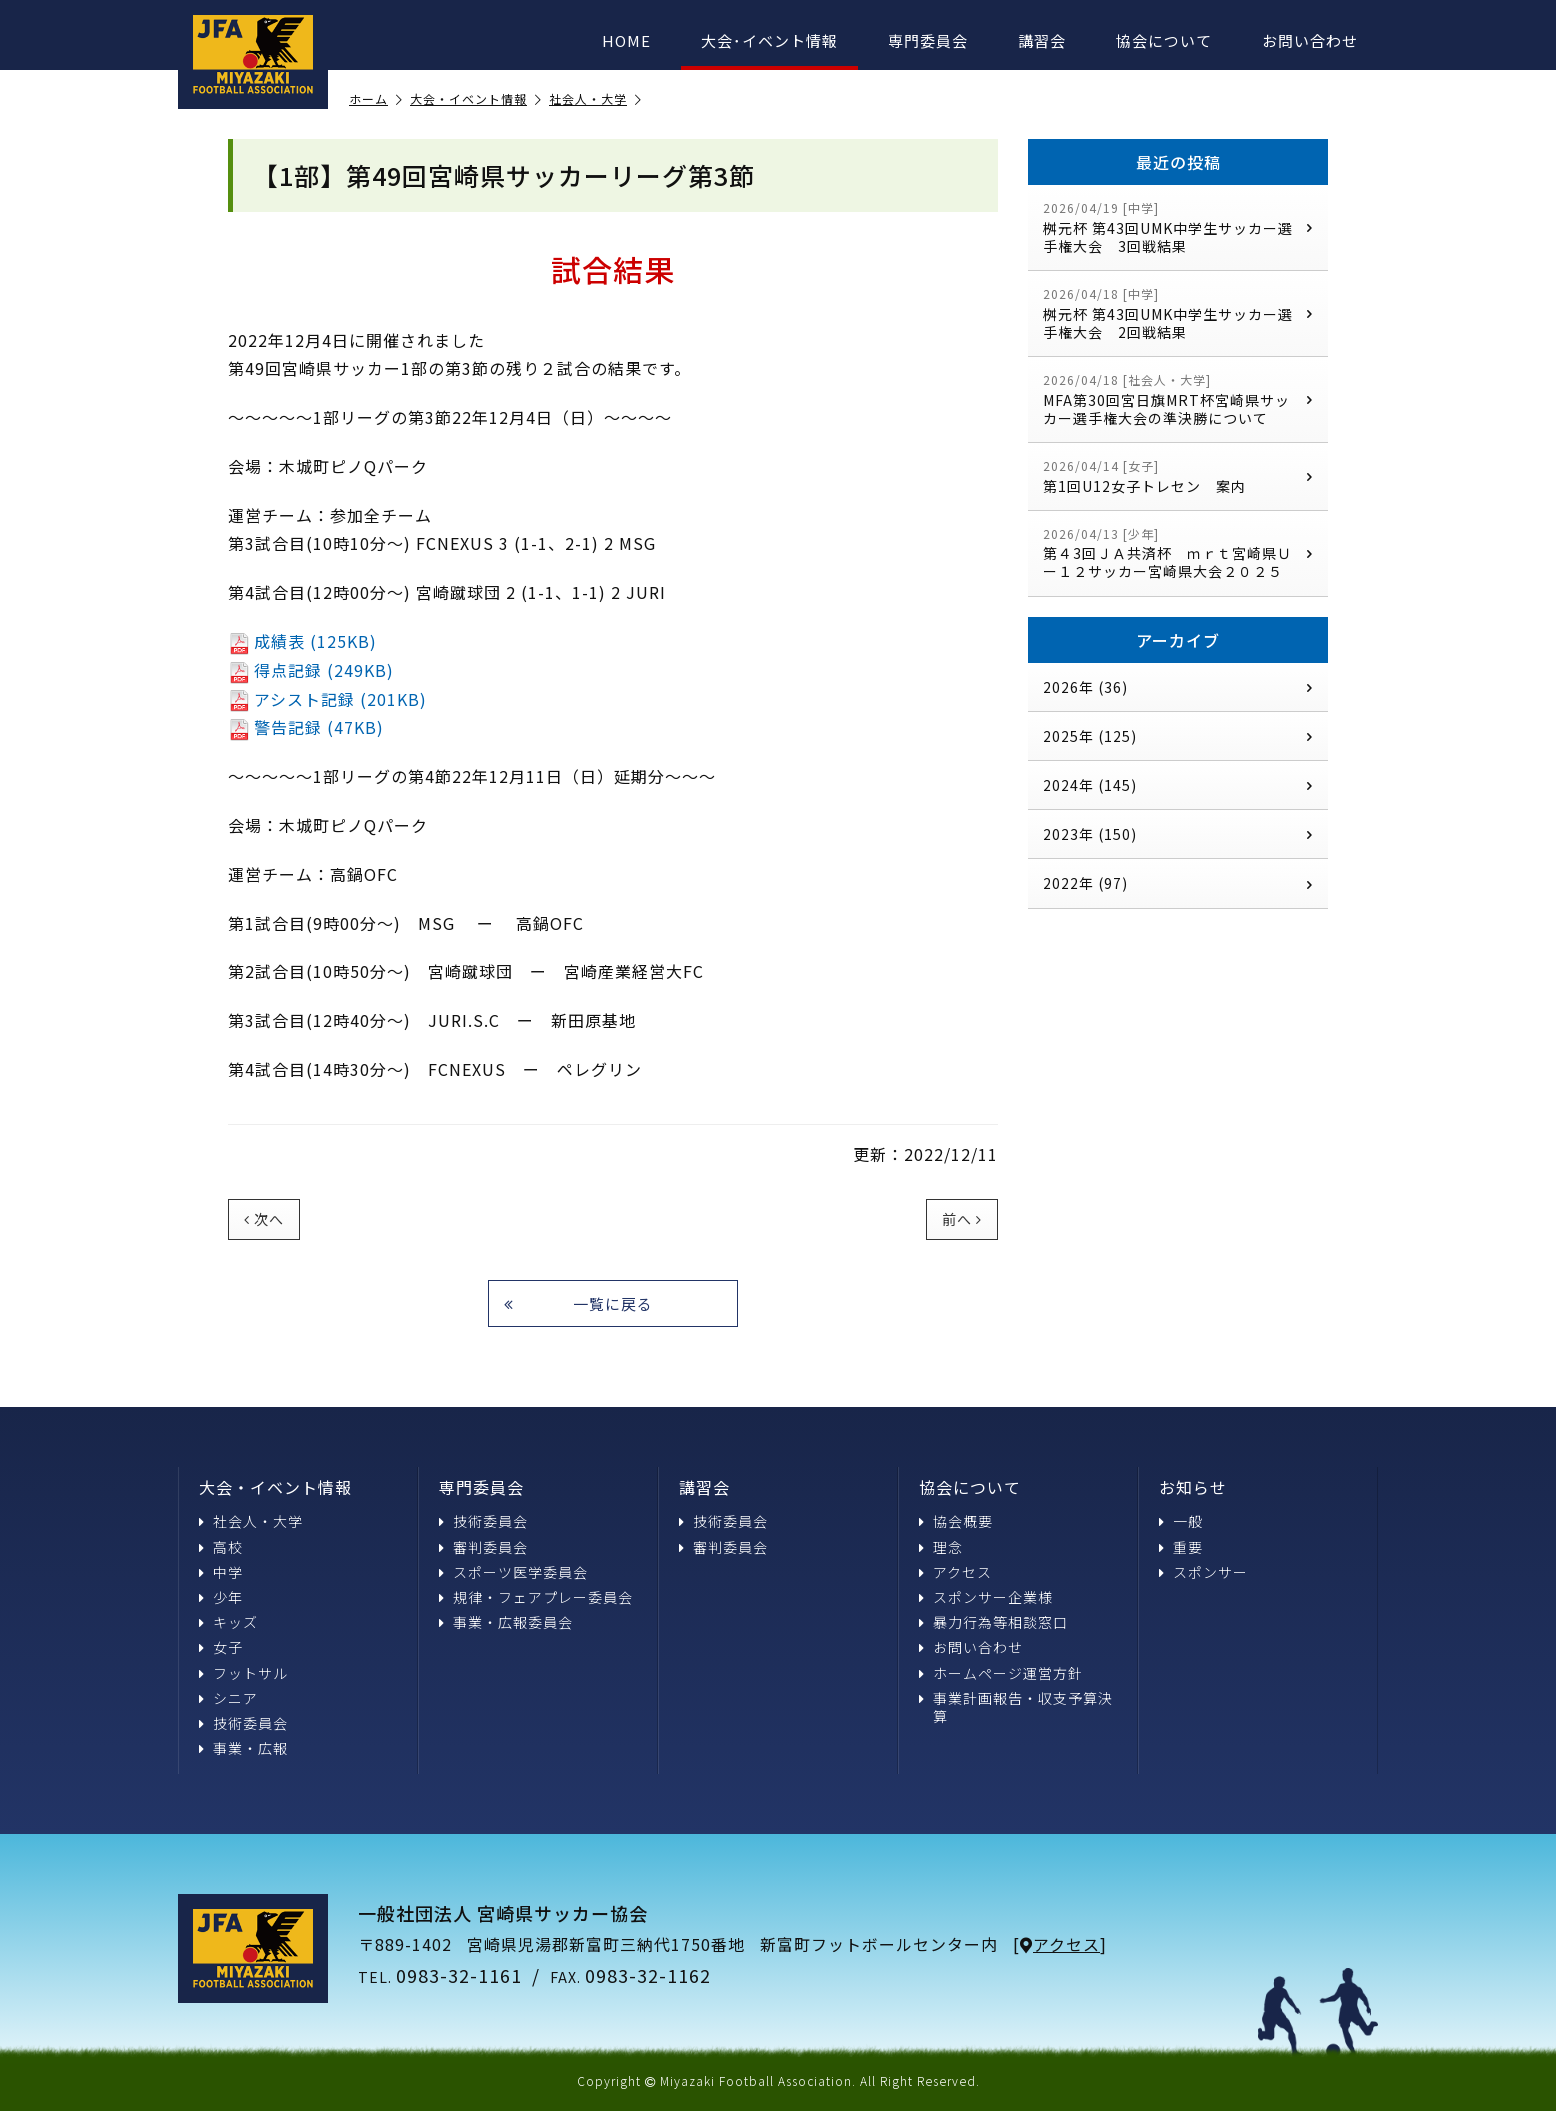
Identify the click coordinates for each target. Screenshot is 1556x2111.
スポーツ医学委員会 (513, 1572)
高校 (221, 1547)
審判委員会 (483, 1547)
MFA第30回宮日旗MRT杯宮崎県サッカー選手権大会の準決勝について (1178, 399)
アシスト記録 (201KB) (327, 699)
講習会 (1042, 40)
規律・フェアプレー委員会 (536, 1597)
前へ (962, 1219)
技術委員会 (243, 1723)
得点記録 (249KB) (311, 670)
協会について (1164, 40)
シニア (228, 1698)
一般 (1181, 1521)
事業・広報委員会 (506, 1622)
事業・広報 (243, 1748)
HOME (626, 40)
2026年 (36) (1178, 687)
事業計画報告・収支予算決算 (1016, 1707)
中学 (221, 1572)
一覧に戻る (578, 1303)
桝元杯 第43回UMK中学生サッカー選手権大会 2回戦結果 (1178, 313)
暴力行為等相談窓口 (993, 1622)
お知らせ (1193, 1487)
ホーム (376, 99)
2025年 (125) (1178, 736)
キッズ (228, 1622)
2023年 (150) (1178, 834)
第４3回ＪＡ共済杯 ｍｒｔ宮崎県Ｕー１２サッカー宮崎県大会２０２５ (1178, 553)
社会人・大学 (595, 99)
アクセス (955, 1572)
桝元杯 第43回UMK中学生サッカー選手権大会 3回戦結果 (1178, 227)
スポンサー (1203, 1572)
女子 (221, 1647)
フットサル (243, 1673)
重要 (1181, 1547)
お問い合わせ (1310, 40)
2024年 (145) (1178, 785)
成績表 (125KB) (302, 641)
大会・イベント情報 (476, 99)
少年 (221, 1597)
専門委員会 (928, 40)
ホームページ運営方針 (1001, 1673)
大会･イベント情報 (769, 40)
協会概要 (956, 1521)
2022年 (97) (1178, 883)
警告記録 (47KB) (306, 727)
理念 (941, 1547)
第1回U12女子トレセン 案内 (1178, 476)
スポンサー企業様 (986, 1597)
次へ (264, 1219)
